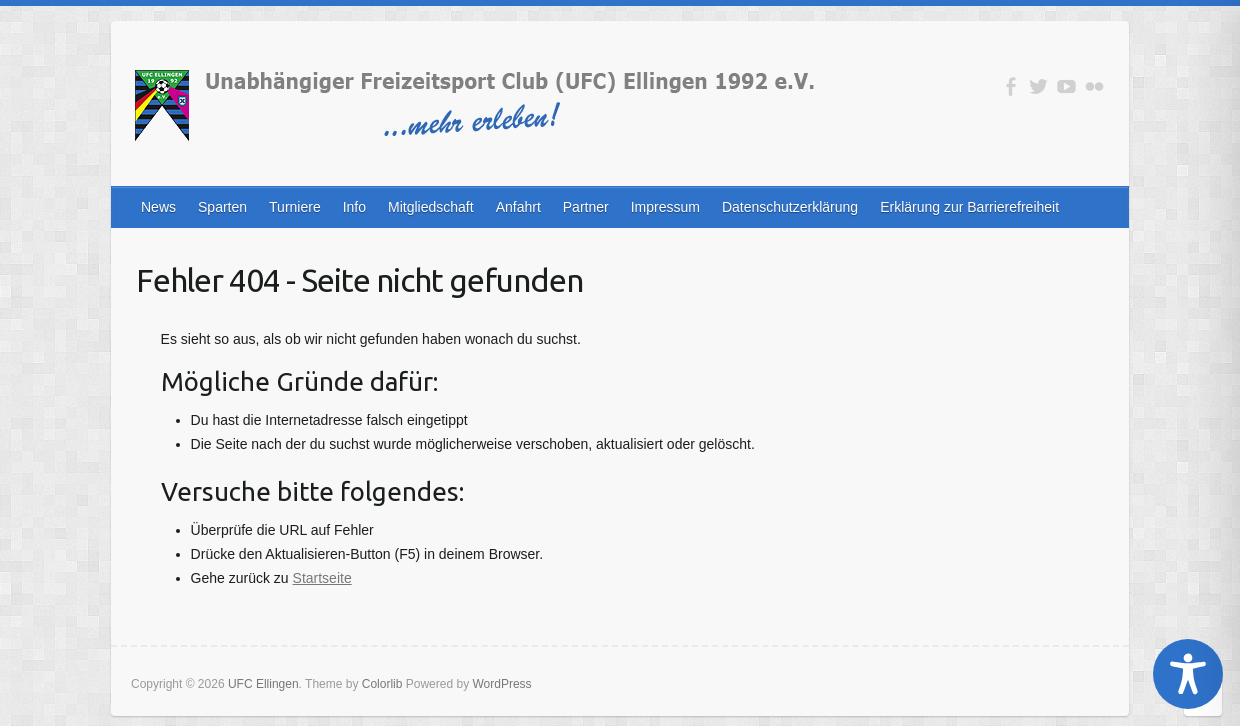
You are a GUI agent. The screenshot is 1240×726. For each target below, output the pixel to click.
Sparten (222, 207)
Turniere (295, 207)
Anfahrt (518, 207)
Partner (586, 207)
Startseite (322, 578)
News (158, 207)
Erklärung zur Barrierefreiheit (969, 207)
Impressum (665, 207)
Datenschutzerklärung (790, 207)
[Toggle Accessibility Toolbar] (1188, 674)
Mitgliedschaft (431, 207)
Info (354, 207)
